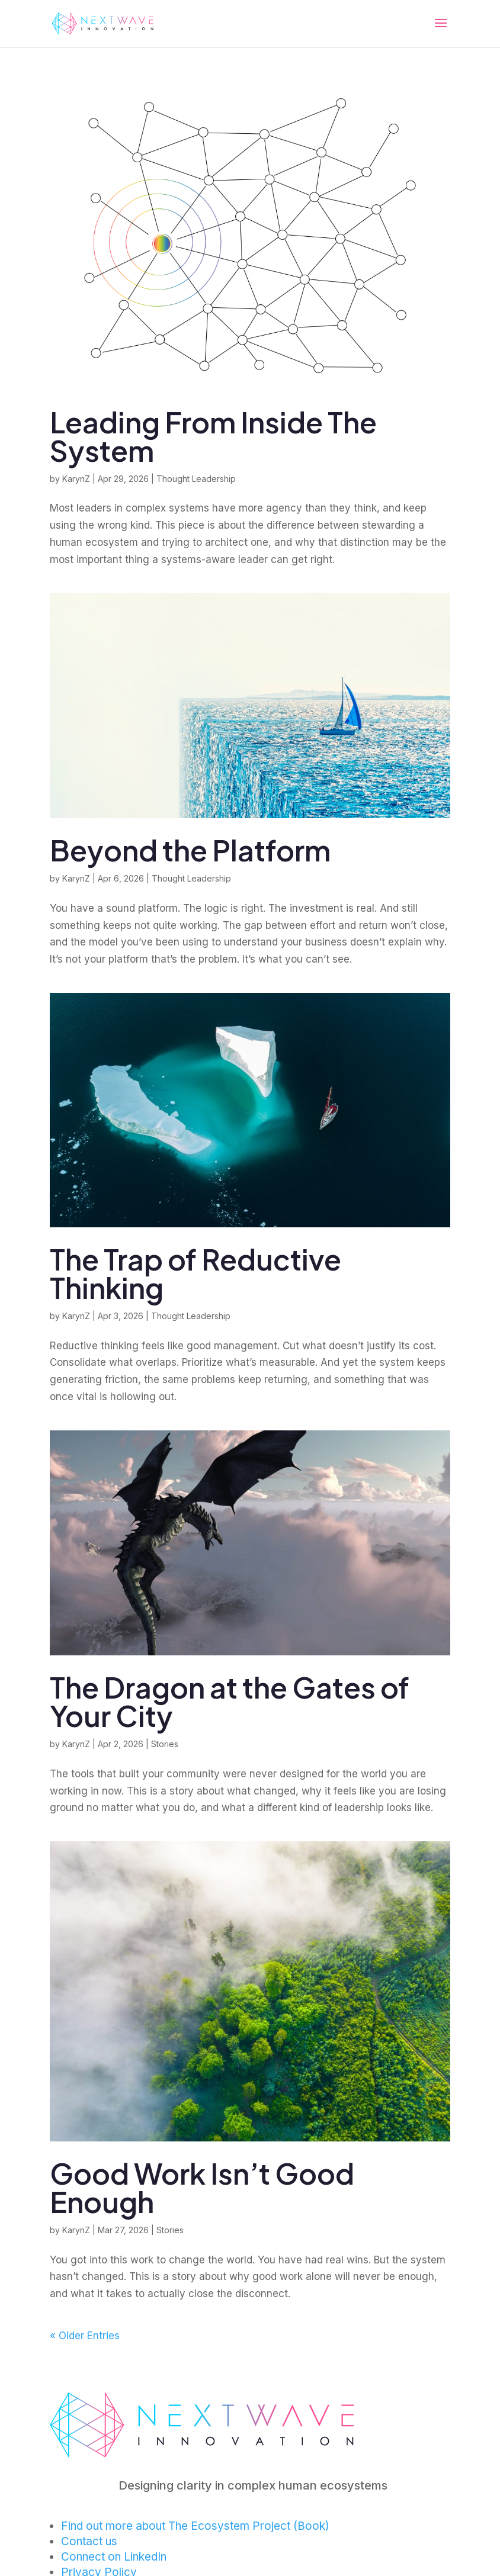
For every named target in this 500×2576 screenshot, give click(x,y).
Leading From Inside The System (213, 436)
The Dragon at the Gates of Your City (229, 1701)
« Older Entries (85, 2336)
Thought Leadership (196, 479)
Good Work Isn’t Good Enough (202, 2187)
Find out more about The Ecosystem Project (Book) (195, 2526)
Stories (164, 1744)
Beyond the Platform (190, 850)
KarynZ (76, 479)
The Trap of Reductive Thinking (195, 1273)
